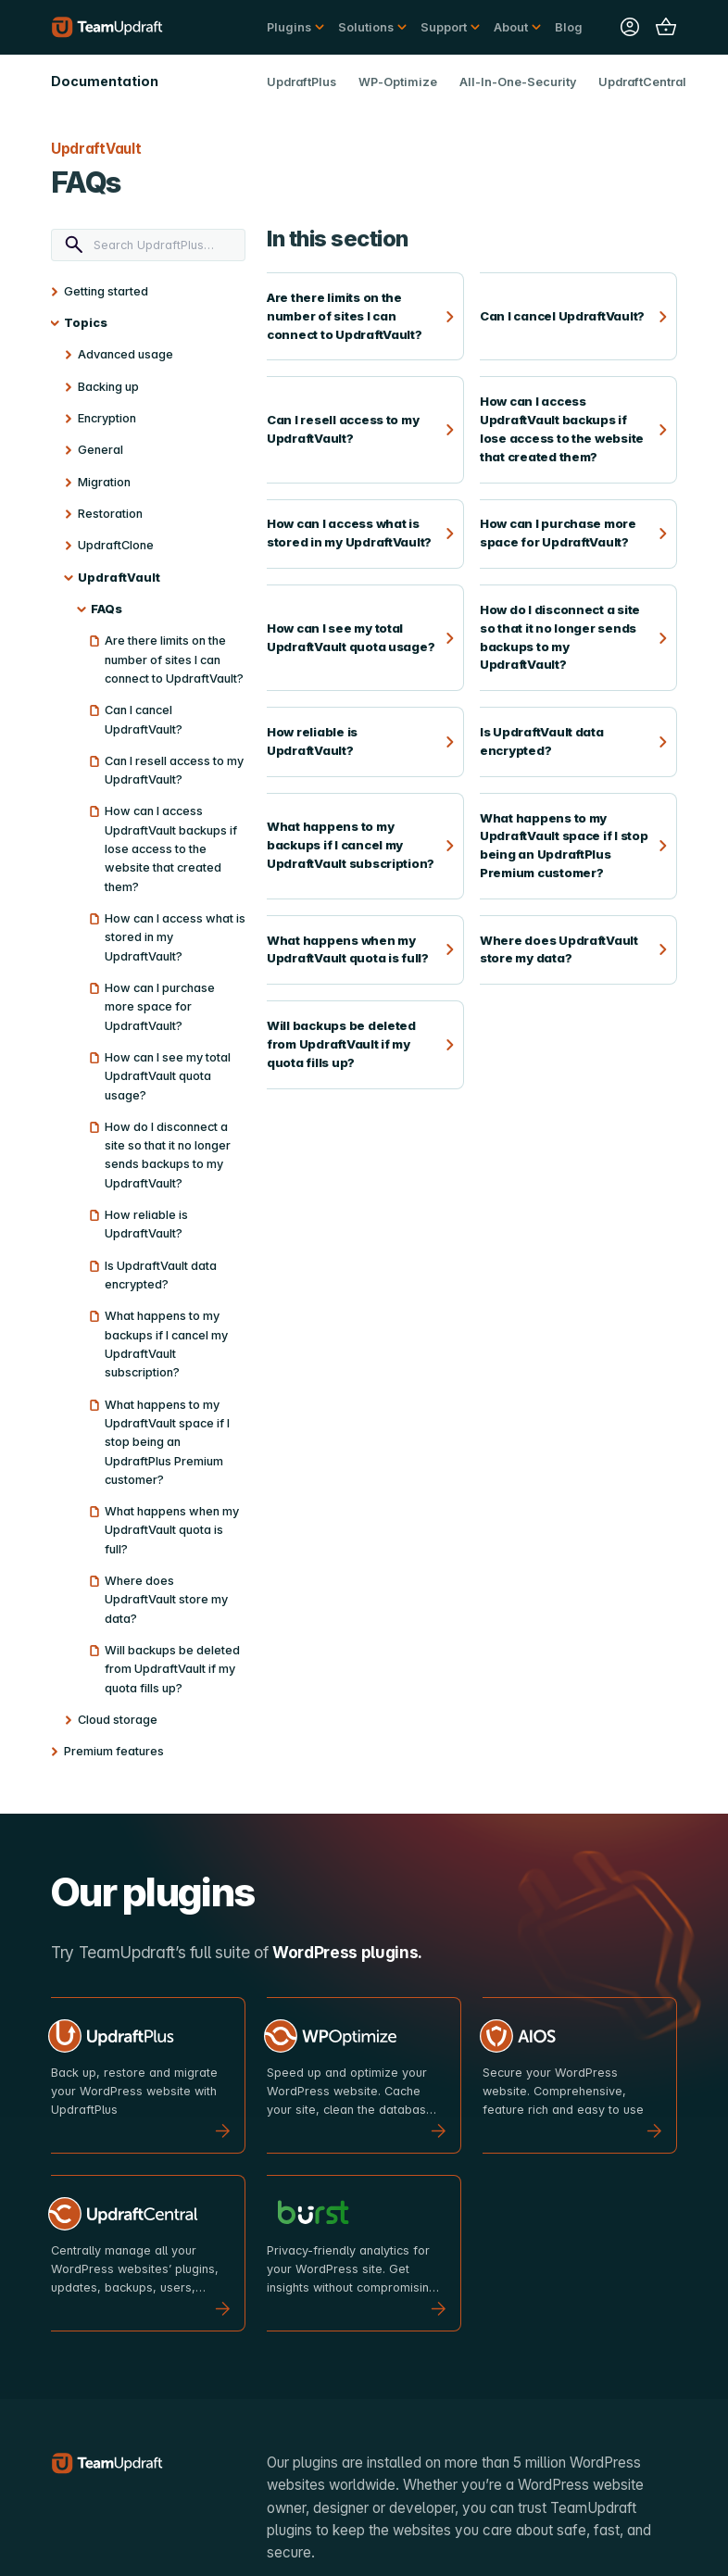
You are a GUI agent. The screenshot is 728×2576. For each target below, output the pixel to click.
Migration (104, 482)
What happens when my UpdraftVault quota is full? (172, 1530)
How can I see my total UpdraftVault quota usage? (168, 1076)
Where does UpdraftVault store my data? (166, 1600)
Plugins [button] (289, 27)
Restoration (110, 514)
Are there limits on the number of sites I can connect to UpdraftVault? (174, 659)
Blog (569, 27)
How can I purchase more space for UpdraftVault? (160, 1007)
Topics (85, 323)
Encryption (107, 418)
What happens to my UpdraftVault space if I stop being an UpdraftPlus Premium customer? (167, 1442)
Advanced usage (125, 354)
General (100, 450)
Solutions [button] (366, 27)
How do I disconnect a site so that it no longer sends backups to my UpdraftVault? (168, 1155)
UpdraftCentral (642, 82)
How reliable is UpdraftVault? (146, 1224)
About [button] (511, 27)
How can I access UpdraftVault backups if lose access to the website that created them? (171, 848)
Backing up (108, 387)
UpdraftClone (116, 545)
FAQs (106, 609)
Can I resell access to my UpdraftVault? (174, 770)
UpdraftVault (119, 577)
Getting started (106, 291)
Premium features (114, 1751)
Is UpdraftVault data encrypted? (161, 1275)
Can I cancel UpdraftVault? (143, 719)
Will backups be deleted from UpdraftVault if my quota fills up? (172, 1669)
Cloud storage (117, 1720)
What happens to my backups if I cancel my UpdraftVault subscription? (166, 1344)
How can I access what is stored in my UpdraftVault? (175, 937)
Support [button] (443, 27)
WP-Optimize (397, 82)
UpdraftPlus (301, 82)
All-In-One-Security (517, 82)
